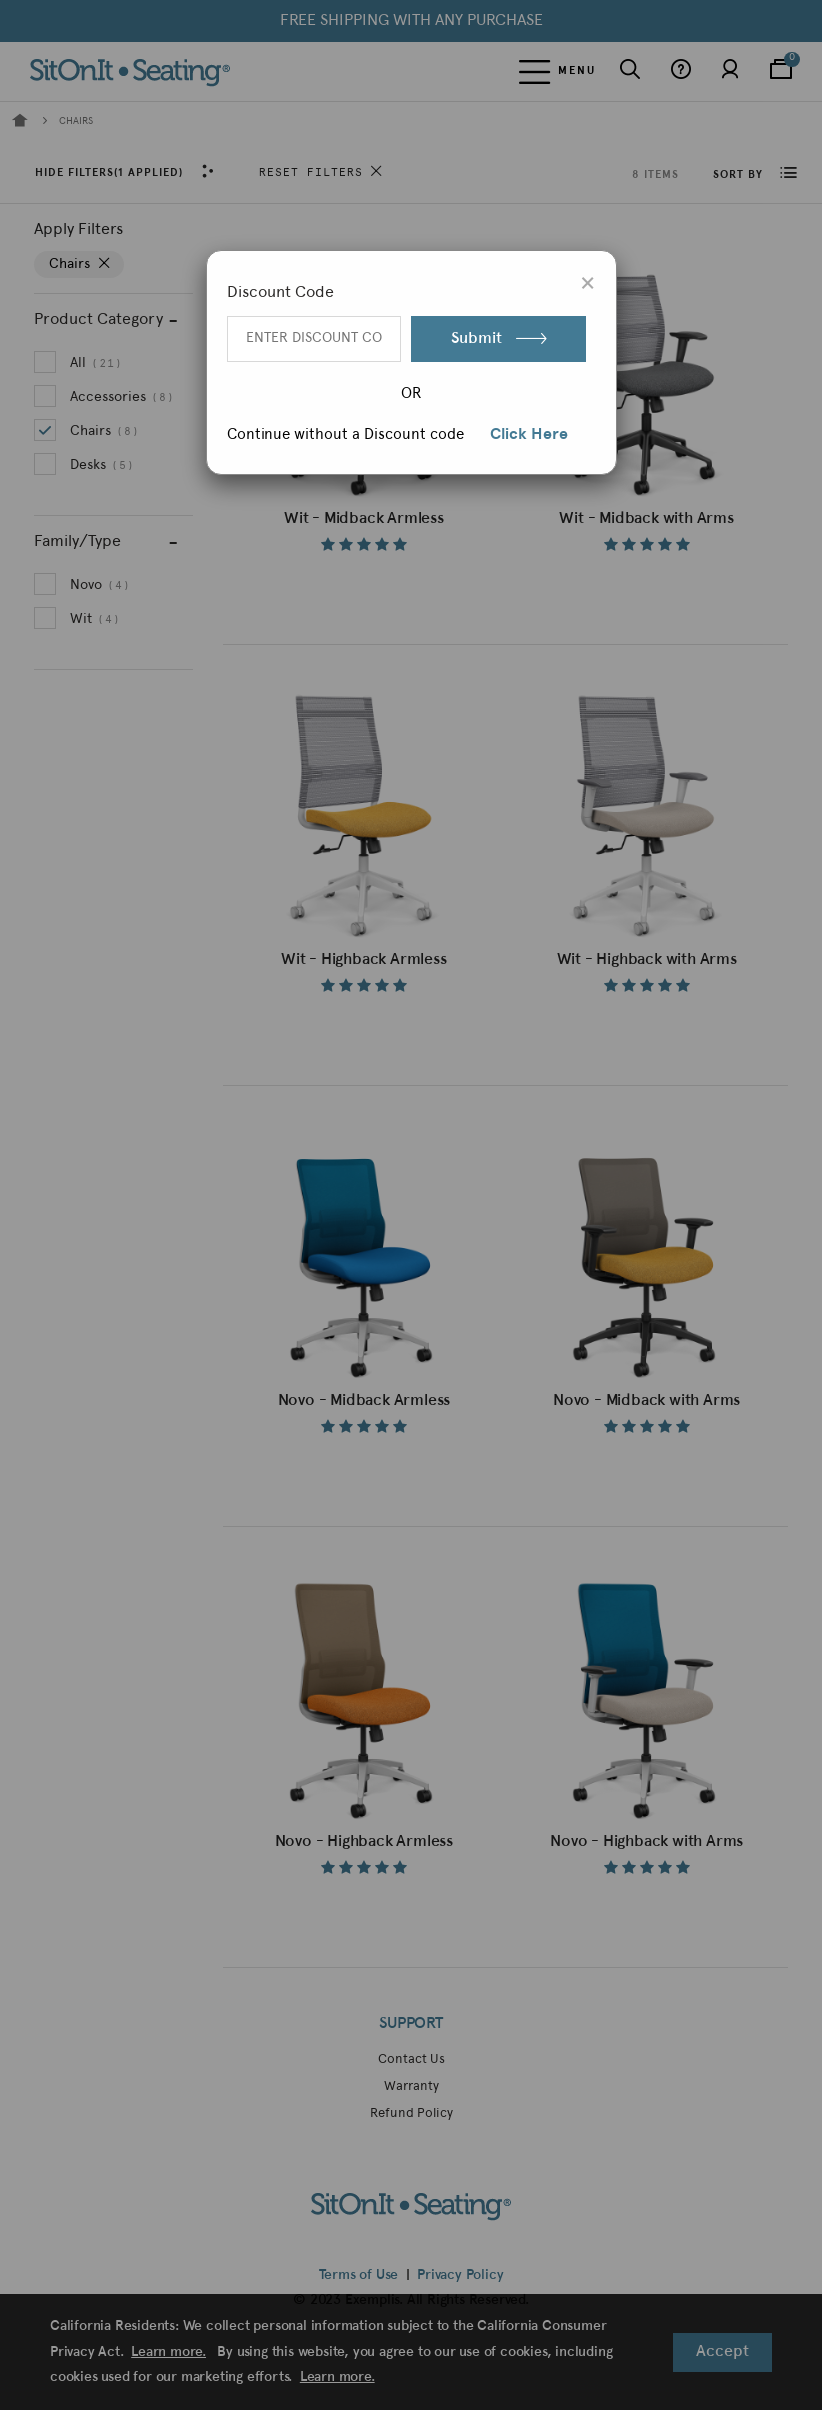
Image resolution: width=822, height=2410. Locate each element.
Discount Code (280, 293)
